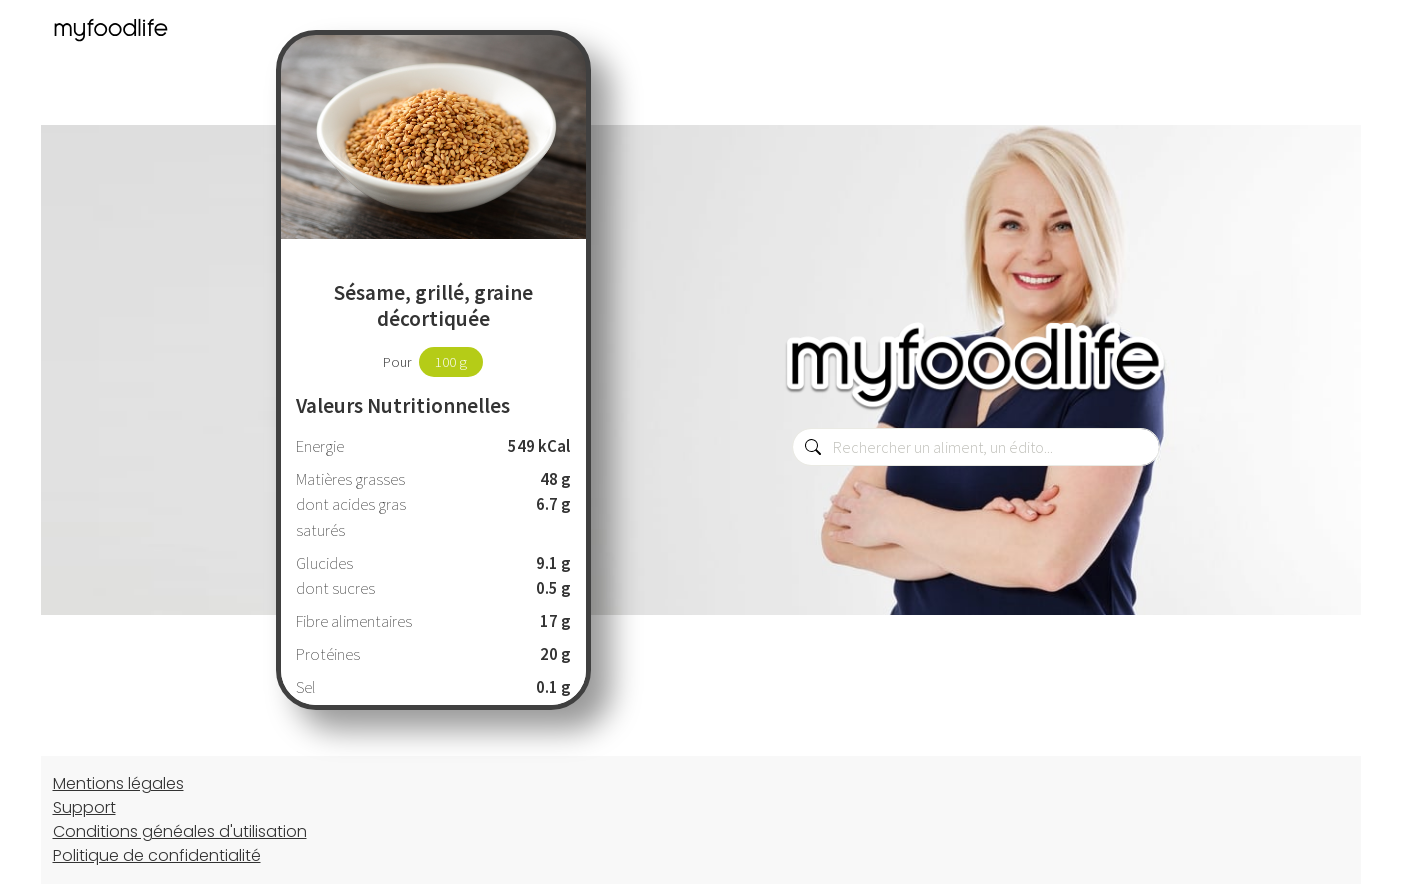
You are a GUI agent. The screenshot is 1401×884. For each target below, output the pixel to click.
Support (84, 807)
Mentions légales (118, 783)
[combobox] (976, 447)
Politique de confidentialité (157, 855)
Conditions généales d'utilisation (180, 831)
